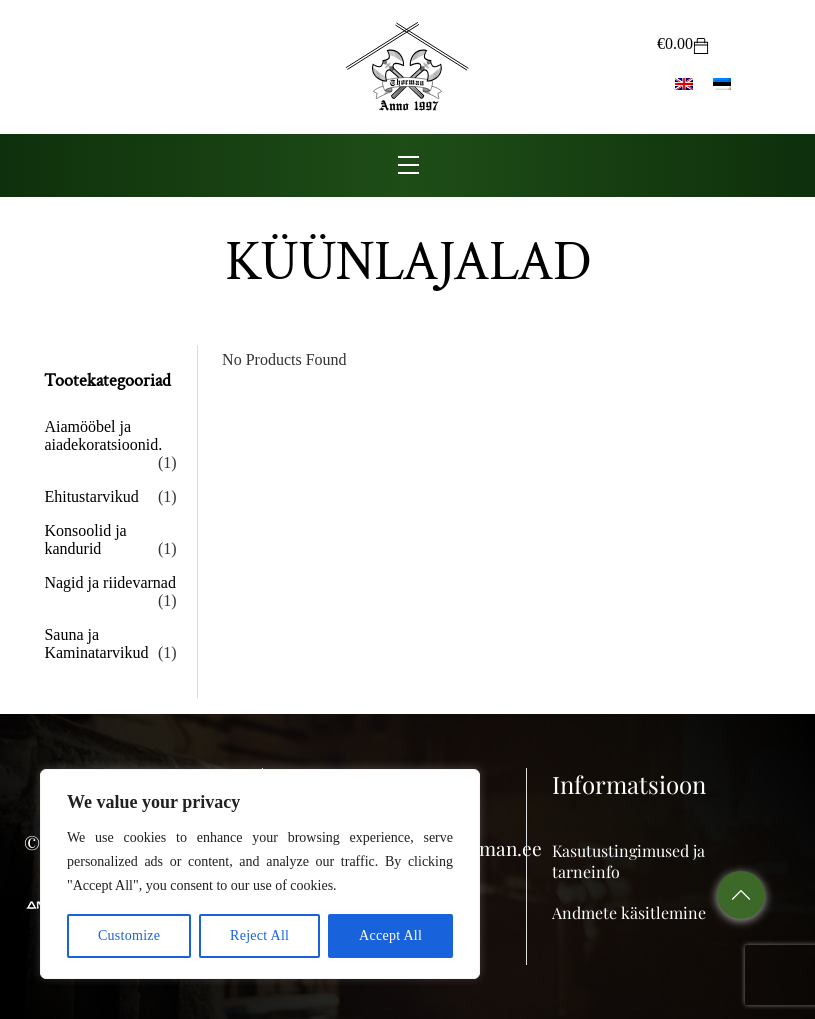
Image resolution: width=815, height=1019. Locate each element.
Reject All (259, 935)
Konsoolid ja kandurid (85, 539)
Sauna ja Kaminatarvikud (96, 643)
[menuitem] (684, 82)
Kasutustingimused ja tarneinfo (628, 861)
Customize (129, 935)
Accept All (390, 935)
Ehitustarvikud (91, 496)
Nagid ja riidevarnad (110, 582)
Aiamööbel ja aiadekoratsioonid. (103, 435)
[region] (260, 874)
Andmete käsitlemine (629, 912)
